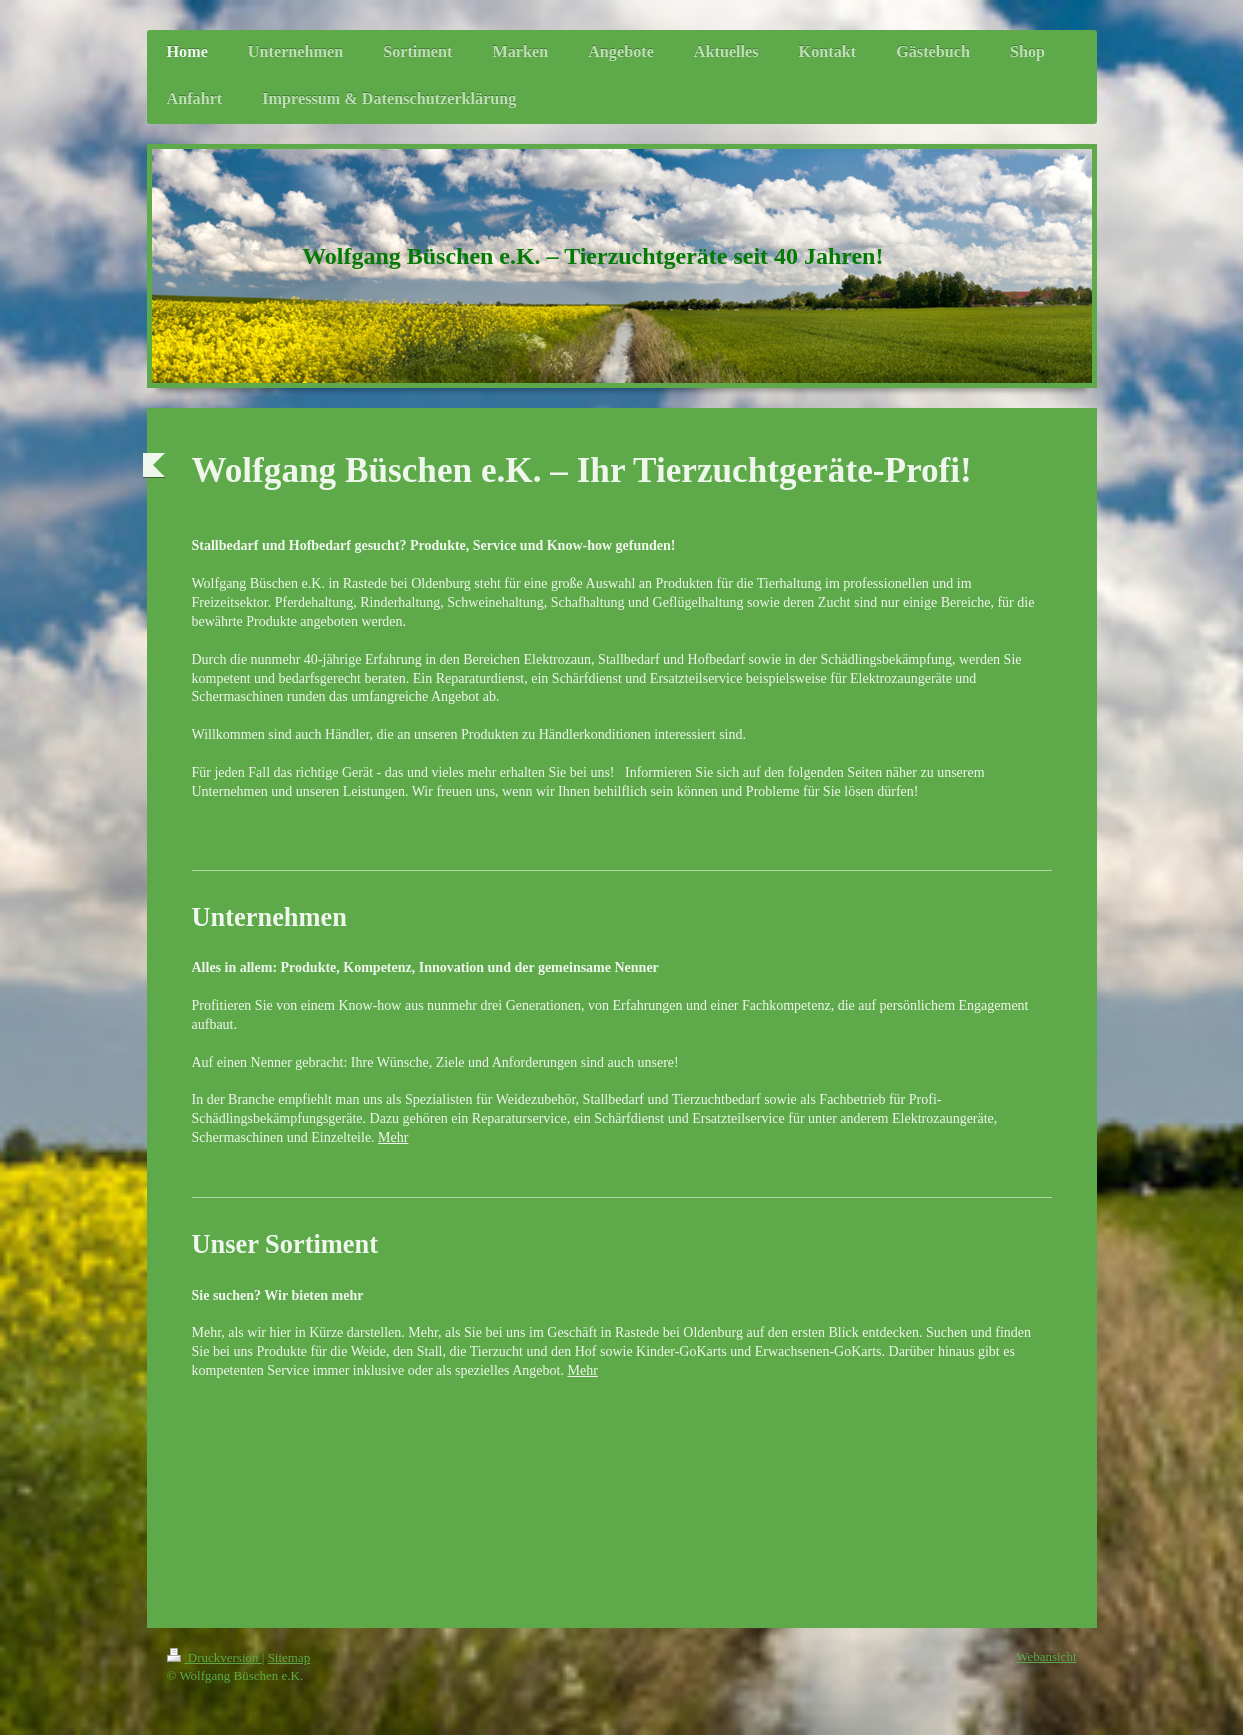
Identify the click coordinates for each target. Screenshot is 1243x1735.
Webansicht (1046, 1656)
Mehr (393, 1137)
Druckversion (214, 1657)
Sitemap (289, 1657)
